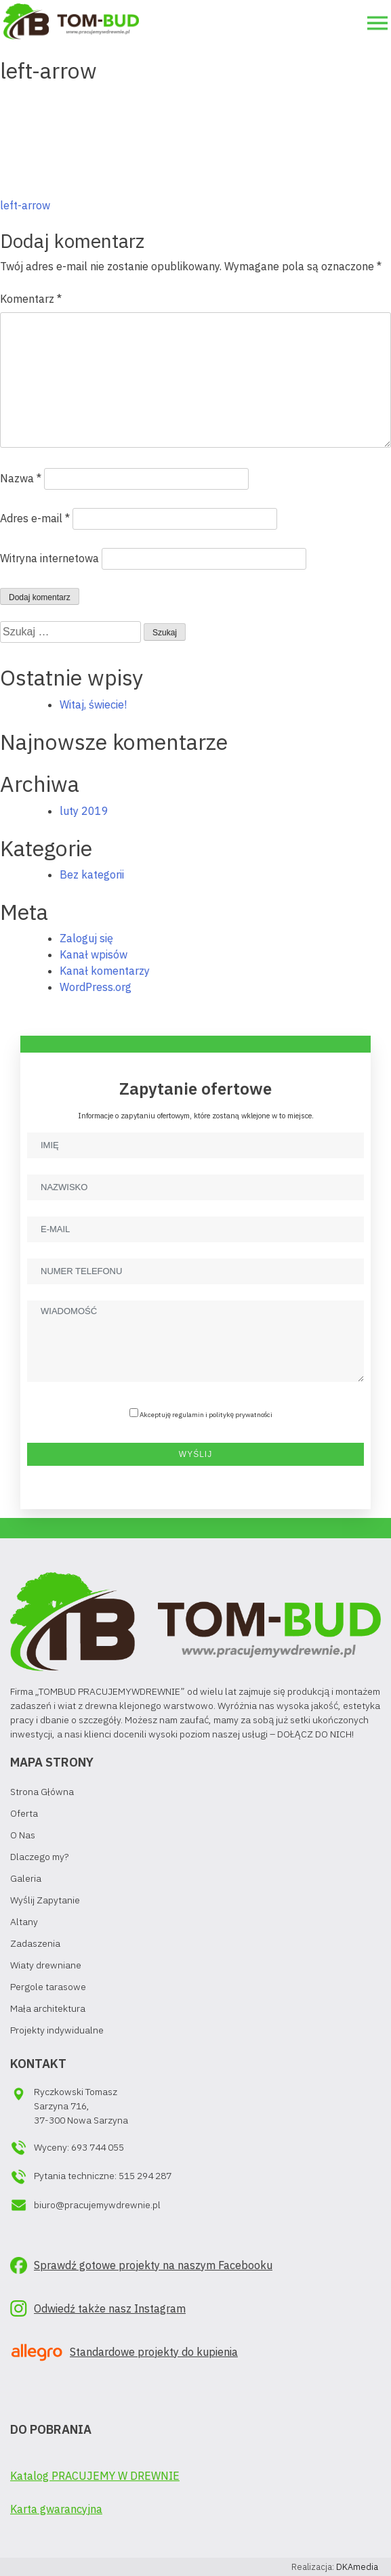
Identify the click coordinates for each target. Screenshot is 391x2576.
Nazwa (20, 478)
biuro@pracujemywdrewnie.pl (97, 2205)
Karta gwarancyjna (56, 2509)
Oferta (24, 1813)
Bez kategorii (92, 874)
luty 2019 (84, 811)
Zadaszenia (35, 1943)
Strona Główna (42, 1792)
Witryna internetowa (49, 558)
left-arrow (25, 205)
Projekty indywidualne (57, 2030)
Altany (24, 1922)
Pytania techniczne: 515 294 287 (102, 2176)
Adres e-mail (35, 518)
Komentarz (31, 298)
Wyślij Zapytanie (45, 1900)
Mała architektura (47, 2008)
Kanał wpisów (93, 954)
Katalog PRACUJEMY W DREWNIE (95, 2476)
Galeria (25, 1878)
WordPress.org (95, 987)
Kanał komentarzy (105, 970)
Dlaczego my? (39, 1857)
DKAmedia (357, 2567)
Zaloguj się (86, 938)
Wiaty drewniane (45, 1965)
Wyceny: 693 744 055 (79, 2147)
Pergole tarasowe (48, 1987)
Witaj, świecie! (93, 704)
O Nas (22, 1835)
